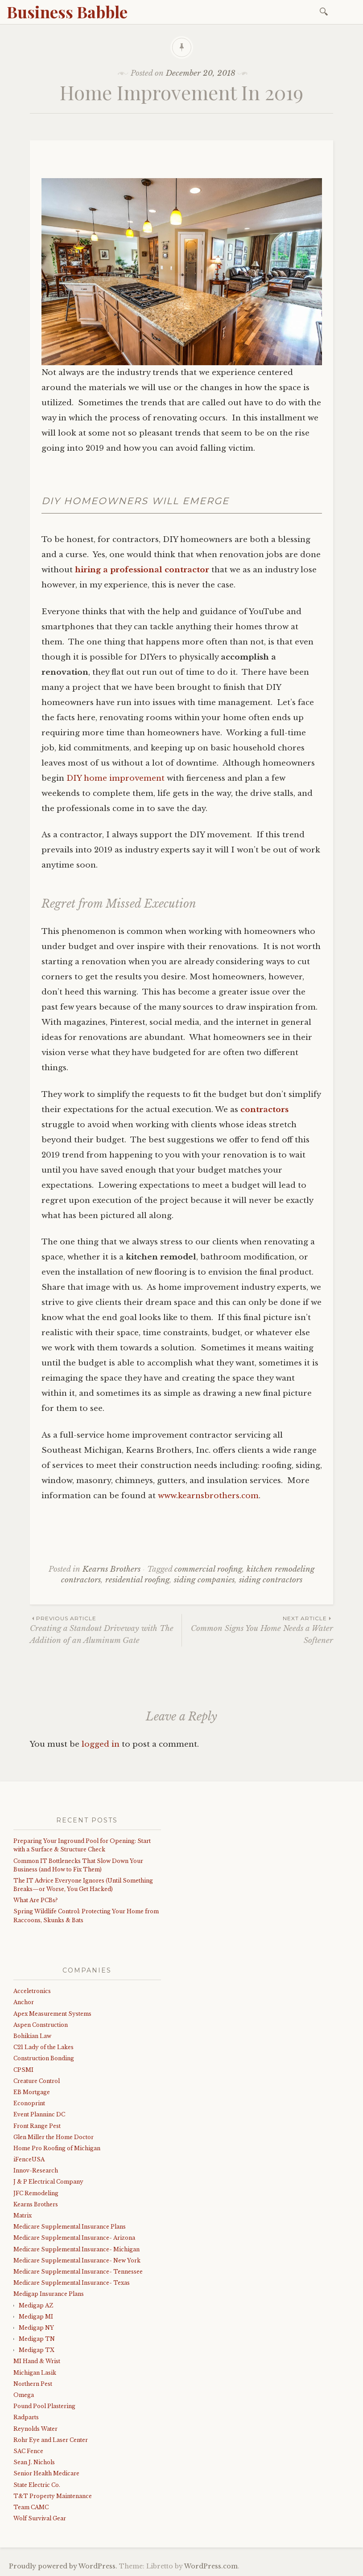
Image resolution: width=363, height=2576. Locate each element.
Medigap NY (36, 2327)
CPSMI (23, 2070)
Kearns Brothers (111, 1569)
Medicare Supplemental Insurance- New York (76, 2260)
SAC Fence (28, 2451)
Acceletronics (32, 1991)
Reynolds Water (35, 2428)
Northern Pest (32, 2383)
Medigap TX (36, 2350)
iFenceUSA (29, 2159)
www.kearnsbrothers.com (208, 1495)
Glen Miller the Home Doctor (53, 2137)
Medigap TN (37, 2339)
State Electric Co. (36, 2485)
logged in (101, 1744)
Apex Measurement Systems (52, 2013)
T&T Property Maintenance (52, 2496)
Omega (23, 2395)
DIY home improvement (115, 778)
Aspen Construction (40, 2025)
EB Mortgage (31, 2092)
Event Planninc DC (39, 2114)
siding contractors (270, 1580)
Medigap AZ (36, 2305)
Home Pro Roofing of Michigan (56, 2148)
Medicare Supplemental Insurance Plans (69, 2226)
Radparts (26, 2417)
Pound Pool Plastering (44, 2406)
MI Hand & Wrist (36, 2361)
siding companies (204, 1580)
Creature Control (36, 2081)
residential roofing (137, 1580)
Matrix (22, 2215)
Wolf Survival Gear (39, 2518)
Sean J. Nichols (34, 2462)
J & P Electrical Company (48, 2181)
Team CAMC (31, 2507)
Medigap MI (36, 2316)
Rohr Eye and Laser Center (50, 2440)
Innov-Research (35, 2170)
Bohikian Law (32, 2036)
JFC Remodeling (35, 2193)
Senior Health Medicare (46, 2473)
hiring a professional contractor (143, 570)
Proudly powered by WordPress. (63, 2566)
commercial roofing (208, 1569)
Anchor (23, 2002)
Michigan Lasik (34, 2372)
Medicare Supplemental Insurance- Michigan (76, 2249)
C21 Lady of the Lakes (43, 2047)
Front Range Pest (37, 2126)
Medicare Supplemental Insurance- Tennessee (78, 2271)
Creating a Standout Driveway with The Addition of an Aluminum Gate (106, 1629)
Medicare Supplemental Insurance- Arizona (74, 2237)
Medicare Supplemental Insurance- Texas (71, 2282)
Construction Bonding (43, 2058)
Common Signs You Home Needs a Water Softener (257, 1629)
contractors (264, 1109)
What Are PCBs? (35, 1900)
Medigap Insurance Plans (48, 2294)
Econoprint (29, 2103)
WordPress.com (211, 2566)
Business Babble (67, 11)
